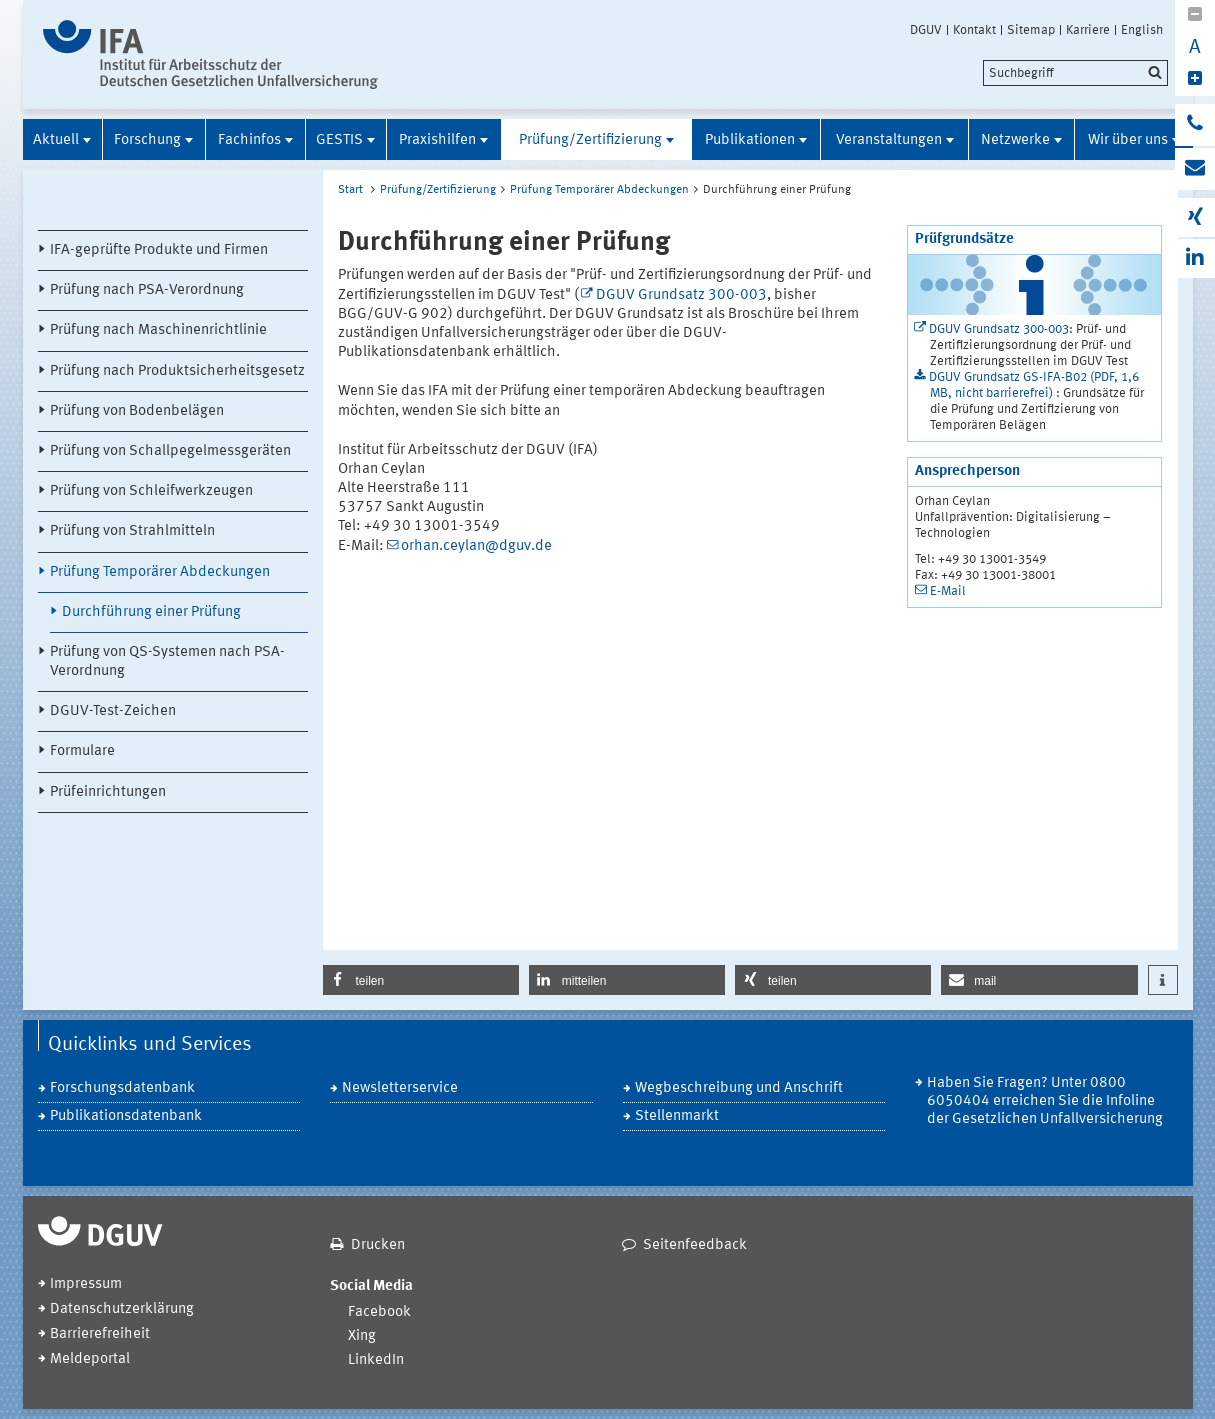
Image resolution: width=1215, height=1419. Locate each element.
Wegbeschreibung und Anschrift (739, 1088)
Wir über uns (1128, 140)
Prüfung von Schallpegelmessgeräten (170, 451)
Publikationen (750, 140)
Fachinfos (249, 140)
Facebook (379, 1312)
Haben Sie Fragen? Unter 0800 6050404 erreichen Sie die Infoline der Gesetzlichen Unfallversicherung (1045, 1101)
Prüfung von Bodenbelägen (137, 411)
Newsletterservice (400, 1088)
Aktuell (56, 140)
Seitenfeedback (695, 1245)
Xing (362, 1336)
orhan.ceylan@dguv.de (476, 546)
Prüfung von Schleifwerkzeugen (151, 491)
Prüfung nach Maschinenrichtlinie (158, 330)
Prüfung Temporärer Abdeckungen (160, 572)
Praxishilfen (437, 140)
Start (350, 190)
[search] (1075, 73)
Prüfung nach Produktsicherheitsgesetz (177, 371)
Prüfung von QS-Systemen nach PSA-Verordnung (167, 662)
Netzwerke (1015, 140)
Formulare (82, 751)
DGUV (926, 30)
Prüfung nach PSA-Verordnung (147, 290)
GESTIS (339, 140)
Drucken (378, 1245)
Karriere (1088, 30)
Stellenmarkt (677, 1116)
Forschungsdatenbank (122, 1088)
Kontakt (974, 30)
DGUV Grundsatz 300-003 (681, 295)
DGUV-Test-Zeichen (113, 711)
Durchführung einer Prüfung (151, 612)
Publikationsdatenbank (126, 1116)
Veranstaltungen (889, 140)
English (1142, 30)
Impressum (86, 1284)
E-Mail (948, 591)
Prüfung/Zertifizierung (590, 140)
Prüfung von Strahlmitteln (132, 531)
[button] (421, 980)
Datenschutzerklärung (122, 1309)
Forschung (147, 140)
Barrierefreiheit (100, 1334)
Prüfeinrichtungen (108, 792)
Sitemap (1031, 30)
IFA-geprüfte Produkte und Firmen (159, 250)
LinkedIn (376, 1360)
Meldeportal (90, 1359)
